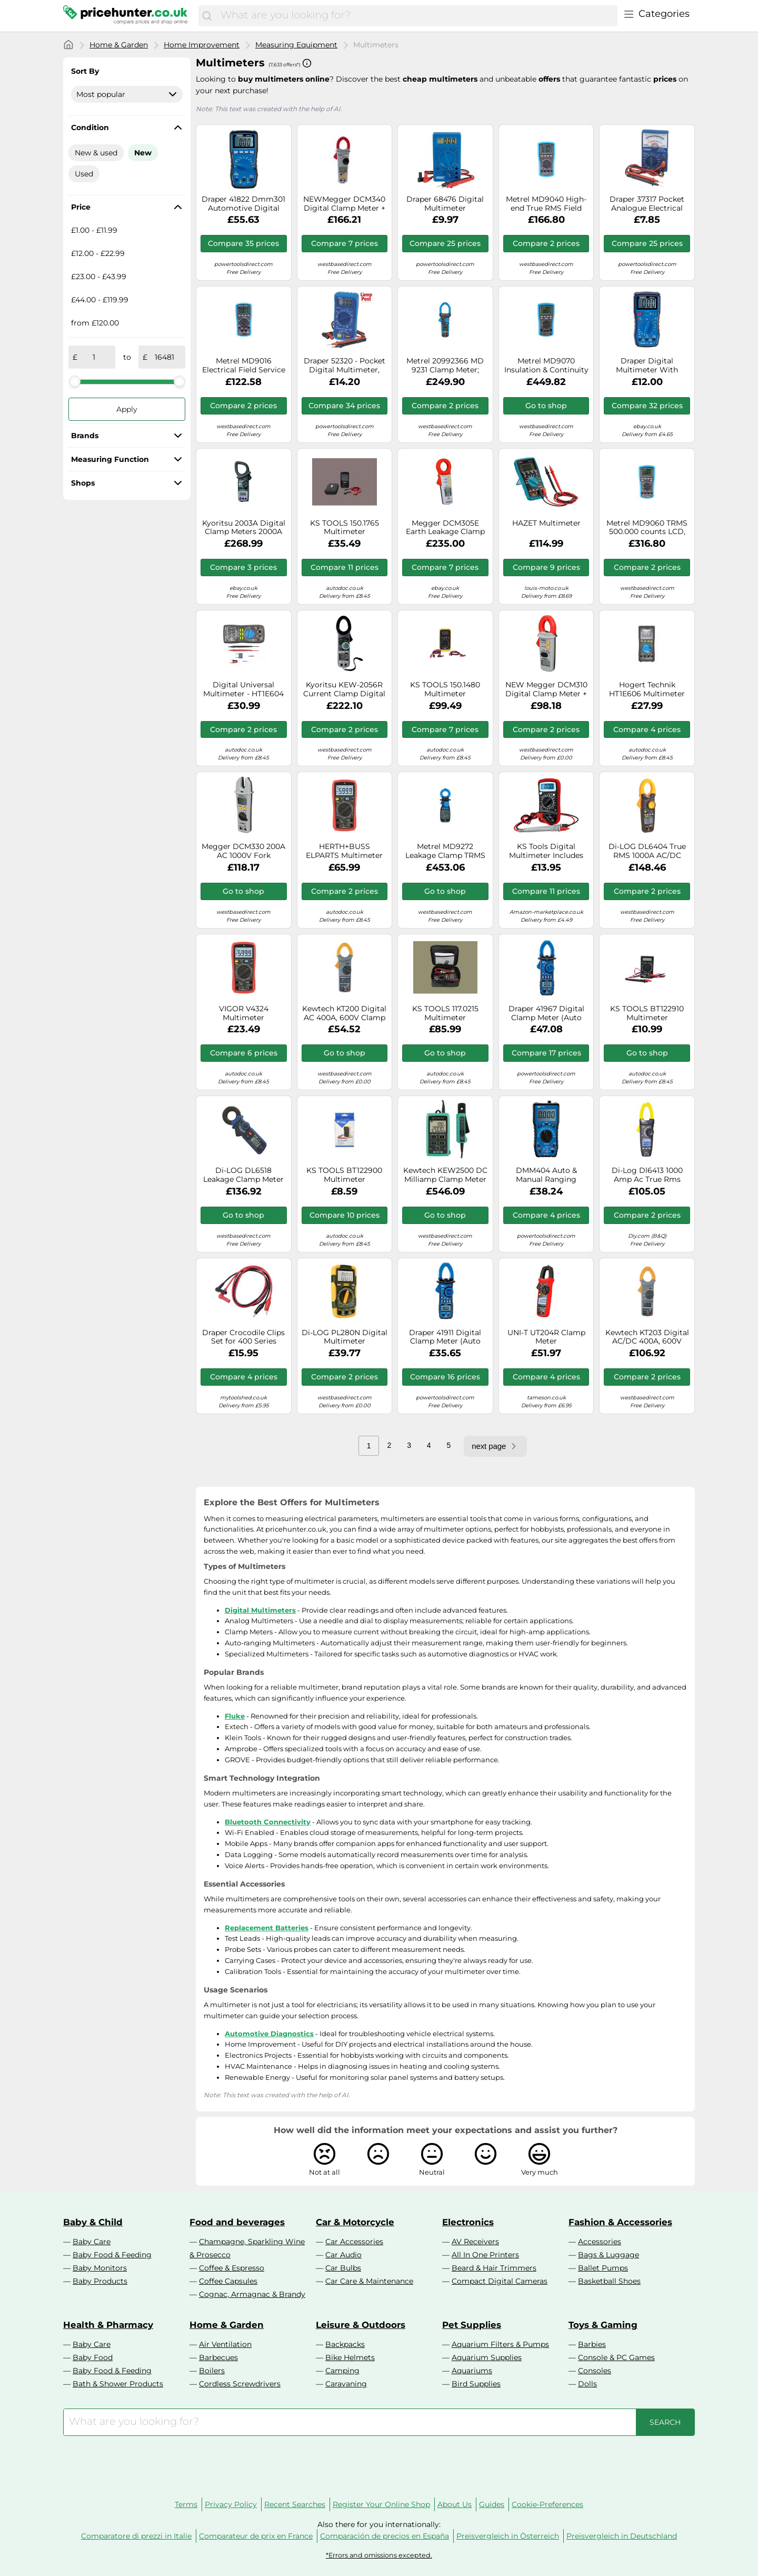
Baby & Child (93, 2222)
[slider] (75, 381)
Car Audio (343, 2254)
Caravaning (346, 2384)
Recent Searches (294, 2504)
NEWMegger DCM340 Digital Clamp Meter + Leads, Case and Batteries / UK (344, 204)
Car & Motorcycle (355, 2222)
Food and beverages (237, 2222)
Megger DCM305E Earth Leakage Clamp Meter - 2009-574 (445, 528)
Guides (491, 2504)
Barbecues (218, 2357)
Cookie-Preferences (547, 2504)
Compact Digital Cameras (499, 2281)
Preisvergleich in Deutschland (621, 2536)
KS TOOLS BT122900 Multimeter (344, 1175)
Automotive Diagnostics (269, 2033)
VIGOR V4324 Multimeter (243, 1013)
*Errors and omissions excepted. (379, 2555)
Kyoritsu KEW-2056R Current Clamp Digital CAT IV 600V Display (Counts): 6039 (344, 689)
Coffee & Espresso (231, 2268)
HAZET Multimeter (546, 523)
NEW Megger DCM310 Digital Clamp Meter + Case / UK (546, 689)
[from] (94, 357)
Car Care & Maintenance (369, 2281)
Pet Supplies (471, 2325)
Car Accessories (354, 2241)
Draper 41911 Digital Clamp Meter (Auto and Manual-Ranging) (445, 1337)
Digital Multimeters (260, 1610)
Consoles (594, 2370)
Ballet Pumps (603, 2268)
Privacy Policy (231, 2504)
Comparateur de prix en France (256, 2536)
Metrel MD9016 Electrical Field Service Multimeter (243, 365)
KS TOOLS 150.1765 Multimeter (344, 528)
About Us (454, 2504)
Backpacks (345, 2344)
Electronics (468, 2222)
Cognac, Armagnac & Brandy (252, 2294)
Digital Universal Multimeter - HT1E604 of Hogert (243, 689)
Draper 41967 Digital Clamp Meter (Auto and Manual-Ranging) (546, 1013)
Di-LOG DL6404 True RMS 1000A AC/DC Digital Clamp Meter (647, 851)
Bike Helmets (350, 2357)
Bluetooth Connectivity (268, 1822)
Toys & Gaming (602, 2325)
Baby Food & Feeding (112, 2254)
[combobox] (416, 15)
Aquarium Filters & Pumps (500, 2344)
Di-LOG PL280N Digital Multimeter (344, 1337)
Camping (342, 2370)
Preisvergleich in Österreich (507, 2536)
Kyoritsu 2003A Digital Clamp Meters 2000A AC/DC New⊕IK (243, 528)
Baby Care (92, 2241)
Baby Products (100, 2281)
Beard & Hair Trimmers (494, 2268)
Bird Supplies (476, 2384)
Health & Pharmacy (108, 2325)
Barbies (592, 2344)
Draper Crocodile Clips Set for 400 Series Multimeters (243, 1337)
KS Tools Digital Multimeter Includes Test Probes (546, 851)
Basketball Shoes (609, 2281)
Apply (126, 409)
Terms (186, 2504)
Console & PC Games (616, 2357)
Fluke (235, 1716)
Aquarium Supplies (487, 2357)
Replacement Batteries (266, 1927)
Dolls (587, 2384)
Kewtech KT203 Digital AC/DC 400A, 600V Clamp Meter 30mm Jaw (647, 1337)
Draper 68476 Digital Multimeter (445, 204)
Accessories (599, 2241)
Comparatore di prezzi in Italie (136, 2536)
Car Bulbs (343, 2268)
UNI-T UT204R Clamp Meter (546, 1337)
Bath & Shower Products (118, 2384)
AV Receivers (475, 2241)
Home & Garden (118, 45)
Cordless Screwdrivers (240, 2384)
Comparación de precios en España (384, 2536)
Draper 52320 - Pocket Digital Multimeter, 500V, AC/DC (344, 365)
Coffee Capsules (228, 2281)
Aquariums (472, 2370)
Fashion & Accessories (620, 2222)
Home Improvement (202, 45)
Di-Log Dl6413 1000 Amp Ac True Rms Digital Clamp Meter (647, 1175)
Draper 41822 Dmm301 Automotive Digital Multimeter (243, 204)
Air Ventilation (225, 2344)
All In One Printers (485, 2254)
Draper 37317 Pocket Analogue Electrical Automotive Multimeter (647, 204)
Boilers (212, 2370)
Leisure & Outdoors (360, 2325)
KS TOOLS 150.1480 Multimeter (445, 689)
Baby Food (93, 2357)
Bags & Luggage (608, 2254)
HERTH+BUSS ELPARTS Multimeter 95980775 (344, 851)
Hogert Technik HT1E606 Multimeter (647, 689)
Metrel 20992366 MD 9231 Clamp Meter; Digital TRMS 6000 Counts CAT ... (445, 365)
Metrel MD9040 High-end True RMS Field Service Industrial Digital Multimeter (546, 204)
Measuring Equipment (296, 45)
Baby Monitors (100, 2268)
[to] (164, 357)
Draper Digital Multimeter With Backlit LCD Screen (647, 365)
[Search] (206, 15)
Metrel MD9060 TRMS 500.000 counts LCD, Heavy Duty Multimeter (646, 528)
